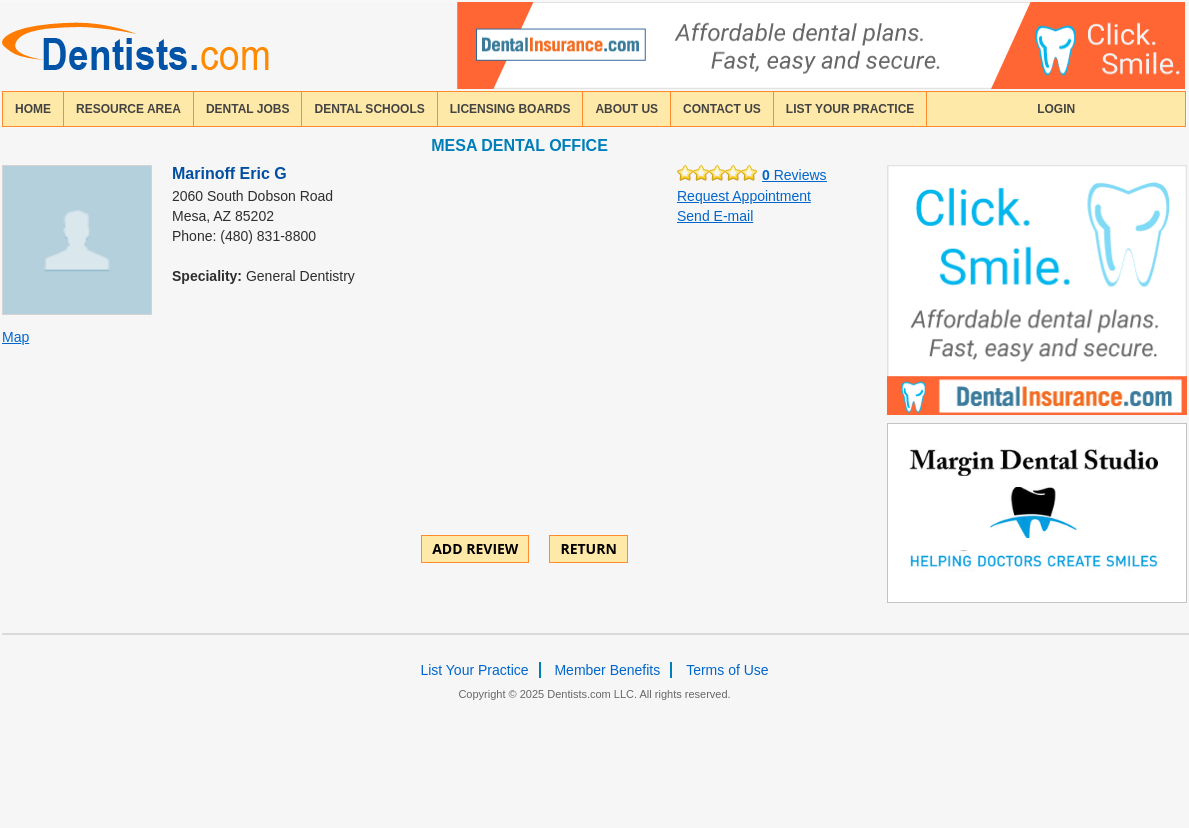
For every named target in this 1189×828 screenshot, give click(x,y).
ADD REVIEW (475, 548)
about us (626, 109)
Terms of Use (727, 670)
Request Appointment (744, 196)
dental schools (369, 109)
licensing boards (510, 109)
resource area (128, 109)
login (1056, 109)
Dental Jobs (248, 109)
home (33, 109)
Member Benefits (607, 670)
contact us (722, 109)
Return (588, 548)
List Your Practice (850, 109)
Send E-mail (715, 216)
